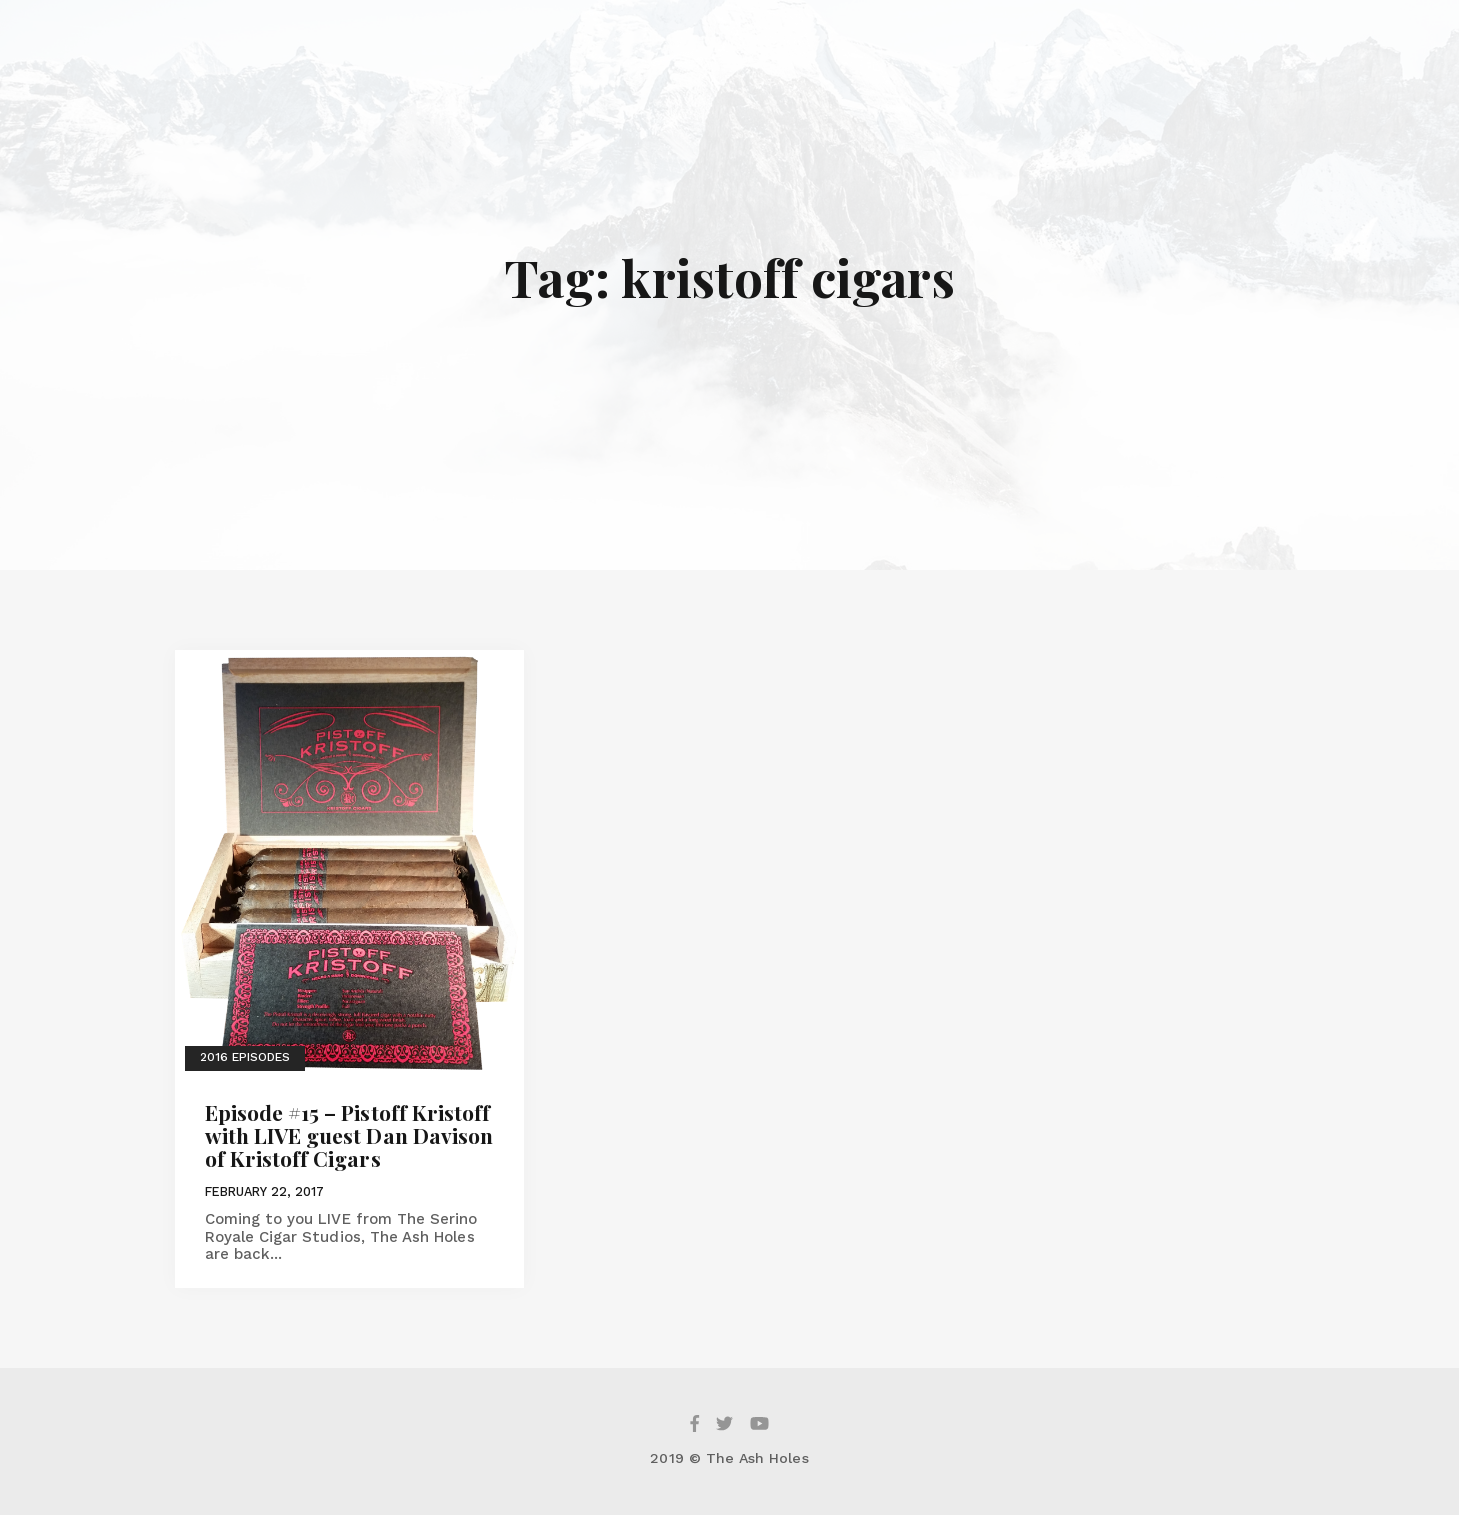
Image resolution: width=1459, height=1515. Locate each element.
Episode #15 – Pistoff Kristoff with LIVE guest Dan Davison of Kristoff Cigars (349, 1135)
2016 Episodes (245, 1057)
